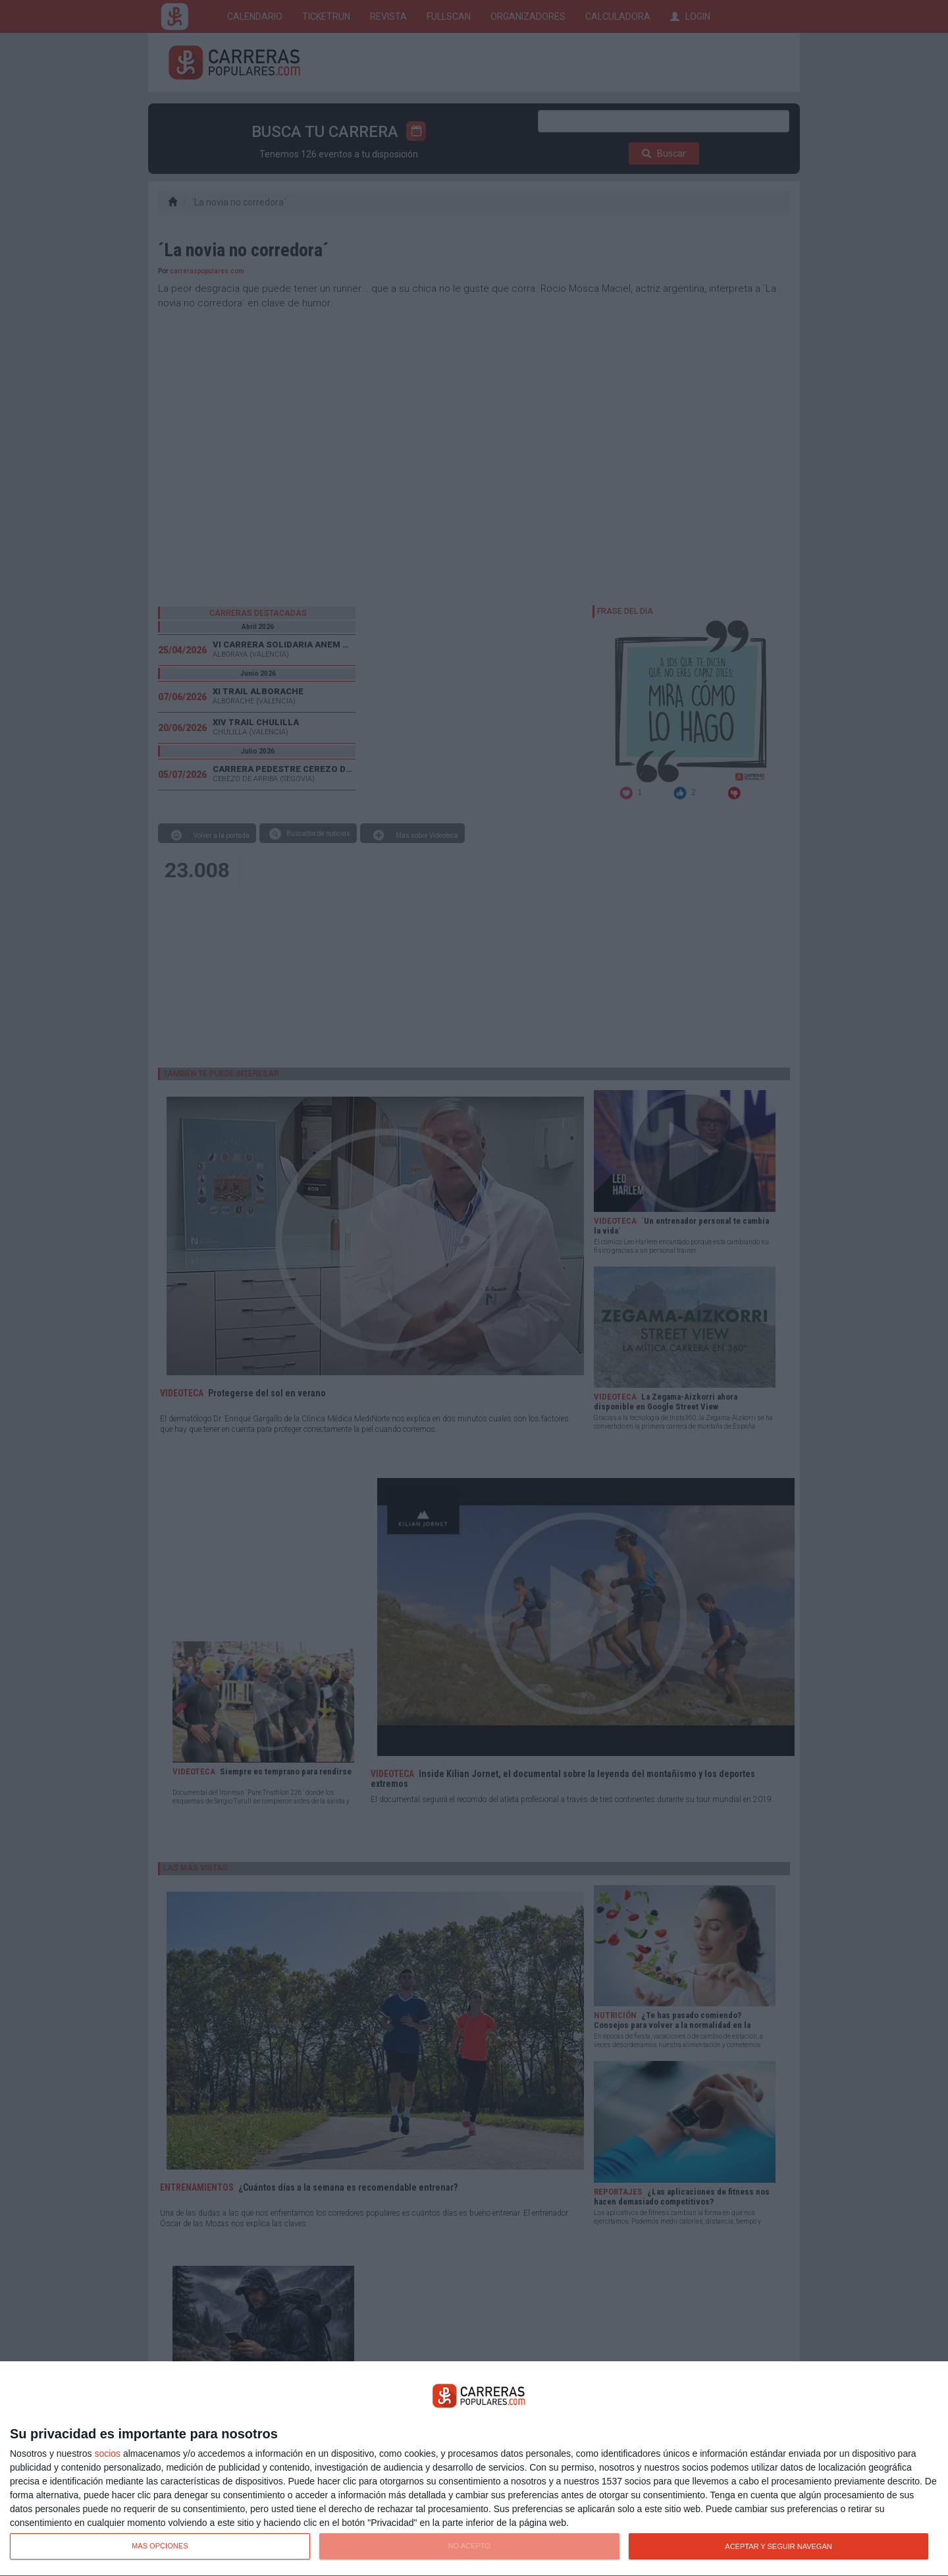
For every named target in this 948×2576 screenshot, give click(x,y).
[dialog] (474, 2469)
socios (107, 2453)
